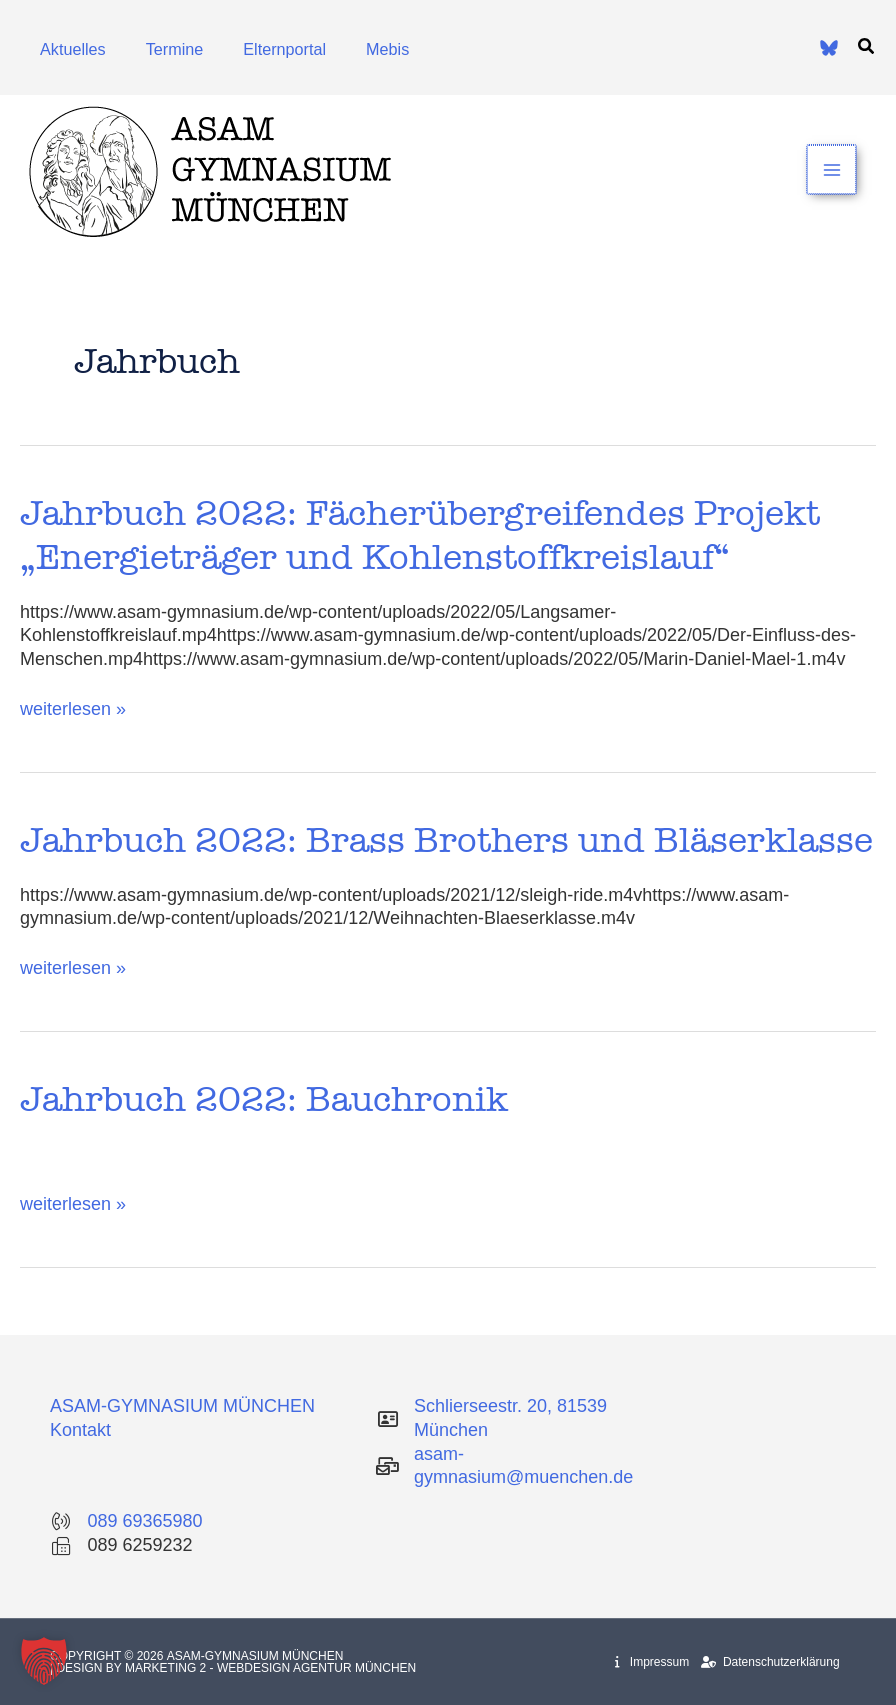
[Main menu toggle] (832, 169)
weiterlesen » (73, 708)
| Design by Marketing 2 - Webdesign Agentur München (233, 1668)
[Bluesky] (829, 48)
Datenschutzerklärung (770, 1662)
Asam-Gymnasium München (257, 1656)
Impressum (652, 1662)
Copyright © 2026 (108, 1656)
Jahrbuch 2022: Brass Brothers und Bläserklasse (446, 840)
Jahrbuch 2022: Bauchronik (264, 1099)
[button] (867, 47)
